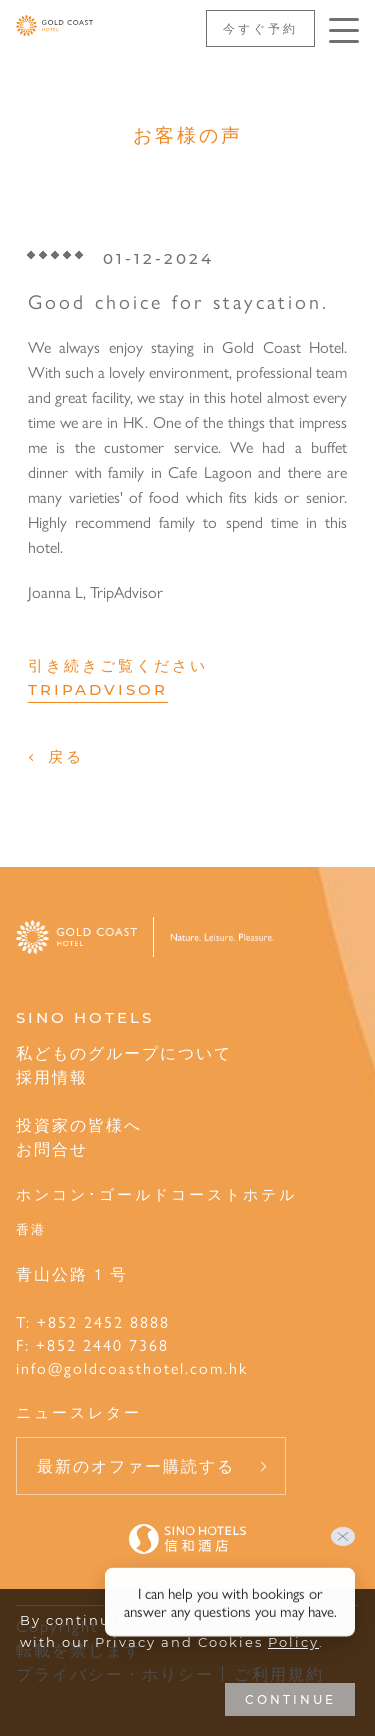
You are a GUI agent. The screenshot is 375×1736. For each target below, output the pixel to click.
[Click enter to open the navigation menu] (344, 30)
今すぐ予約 (260, 28)
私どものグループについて (124, 1052)
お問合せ (52, 1148)
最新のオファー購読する (136, 1465)
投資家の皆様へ (79, 1124)
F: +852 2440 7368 (92, 1344)
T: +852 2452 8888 (93, 1321)
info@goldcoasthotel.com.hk (132, 1367)
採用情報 (52, 1076)
